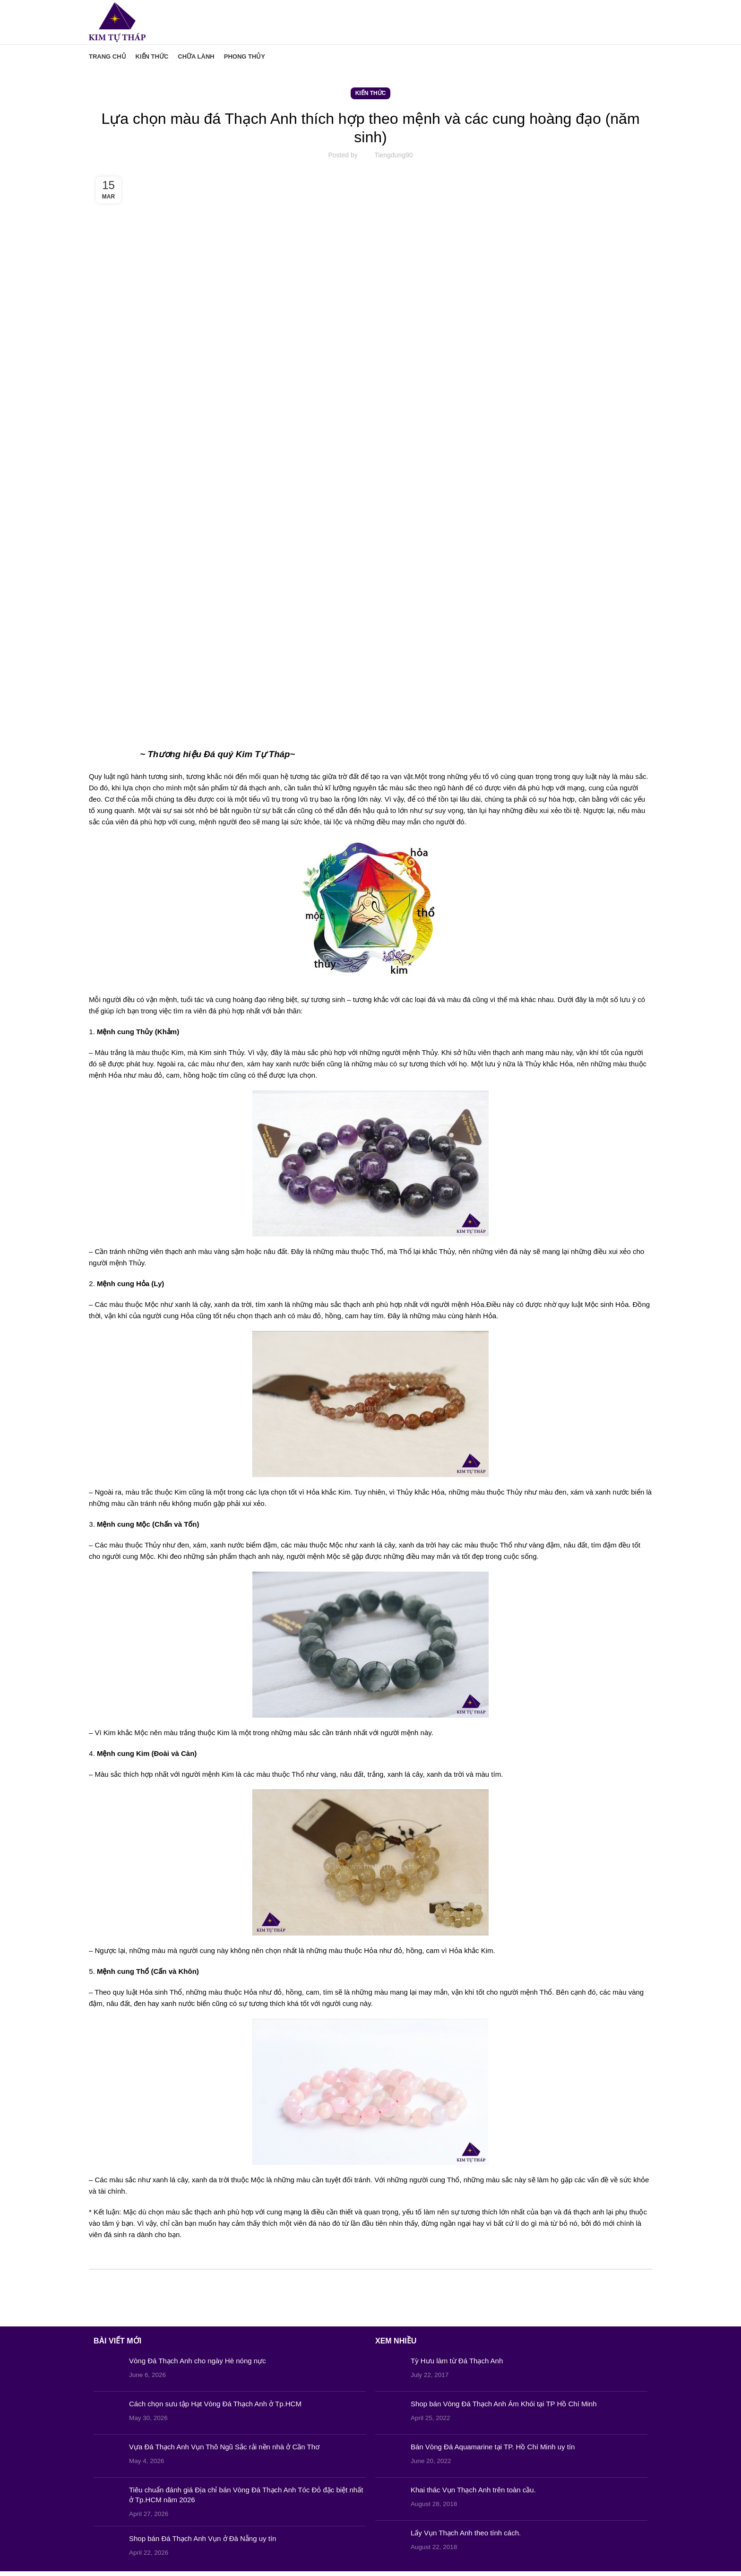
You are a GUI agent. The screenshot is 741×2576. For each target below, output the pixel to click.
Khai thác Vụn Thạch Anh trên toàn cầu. (473, 2494)
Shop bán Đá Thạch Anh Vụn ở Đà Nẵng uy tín (202, 2543)
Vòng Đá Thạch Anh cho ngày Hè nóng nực (197, 2365)
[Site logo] (120, 24)
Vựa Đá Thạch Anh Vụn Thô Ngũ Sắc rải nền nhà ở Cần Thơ (224, 2451)
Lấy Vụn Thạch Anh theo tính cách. (466, 2537)
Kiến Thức (370, 98)
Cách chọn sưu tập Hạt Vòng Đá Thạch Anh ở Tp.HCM (215, 2408)
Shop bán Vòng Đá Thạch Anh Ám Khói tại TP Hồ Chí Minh (504, 2408)
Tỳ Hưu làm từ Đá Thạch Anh (457, 2365)
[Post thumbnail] (108, 2374)
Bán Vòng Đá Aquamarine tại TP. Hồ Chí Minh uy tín (493, 2451)
